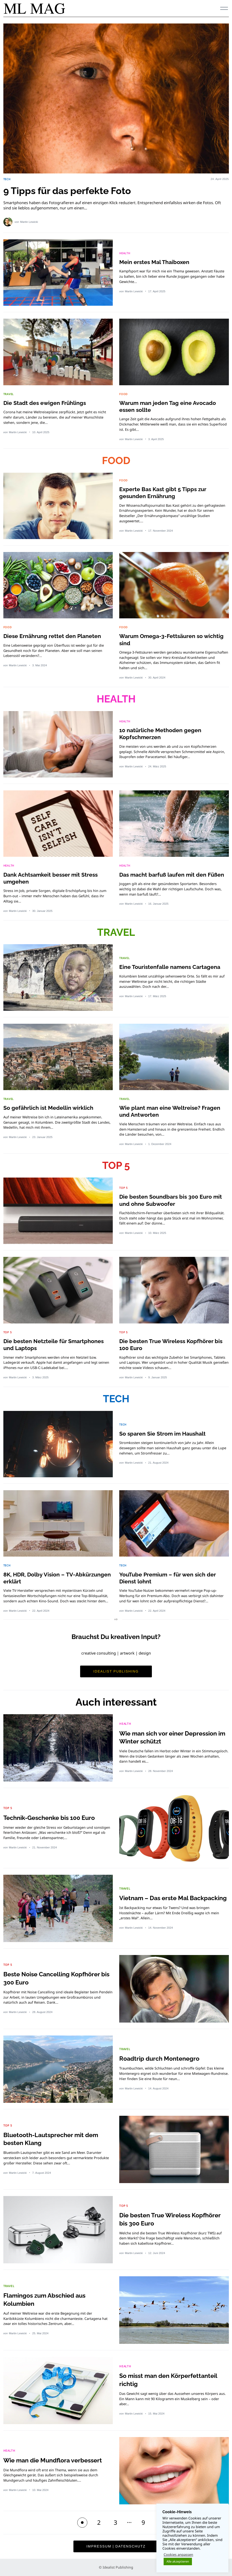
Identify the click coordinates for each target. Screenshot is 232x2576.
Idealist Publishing (116, 1671)
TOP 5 (116, 1165)
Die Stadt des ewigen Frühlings (46, 402)
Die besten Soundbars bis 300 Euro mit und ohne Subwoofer (172, 1200)
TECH (7, 179)
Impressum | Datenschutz (115, 2546)
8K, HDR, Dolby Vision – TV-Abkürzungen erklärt (41, 1578)
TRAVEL (8, 394)
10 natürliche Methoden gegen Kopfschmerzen (161, 734)
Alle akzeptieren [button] (178, 2561)
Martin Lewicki (29, 221)
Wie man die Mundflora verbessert (56, 2460)
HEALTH (125, 253)
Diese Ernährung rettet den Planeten (53, 635)
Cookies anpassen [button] (178, 2554)
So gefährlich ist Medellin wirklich (50, 1107)
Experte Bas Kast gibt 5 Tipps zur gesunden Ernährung (163, 493)
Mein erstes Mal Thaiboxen (155, 262)
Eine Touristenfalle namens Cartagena (172, 966)
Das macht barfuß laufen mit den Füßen (173, 874)
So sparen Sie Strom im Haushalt (164, 1433)
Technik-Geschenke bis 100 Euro (52, 1817)
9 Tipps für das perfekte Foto (74, 190)
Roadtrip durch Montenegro (161, 2058)
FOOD (123, 394)
